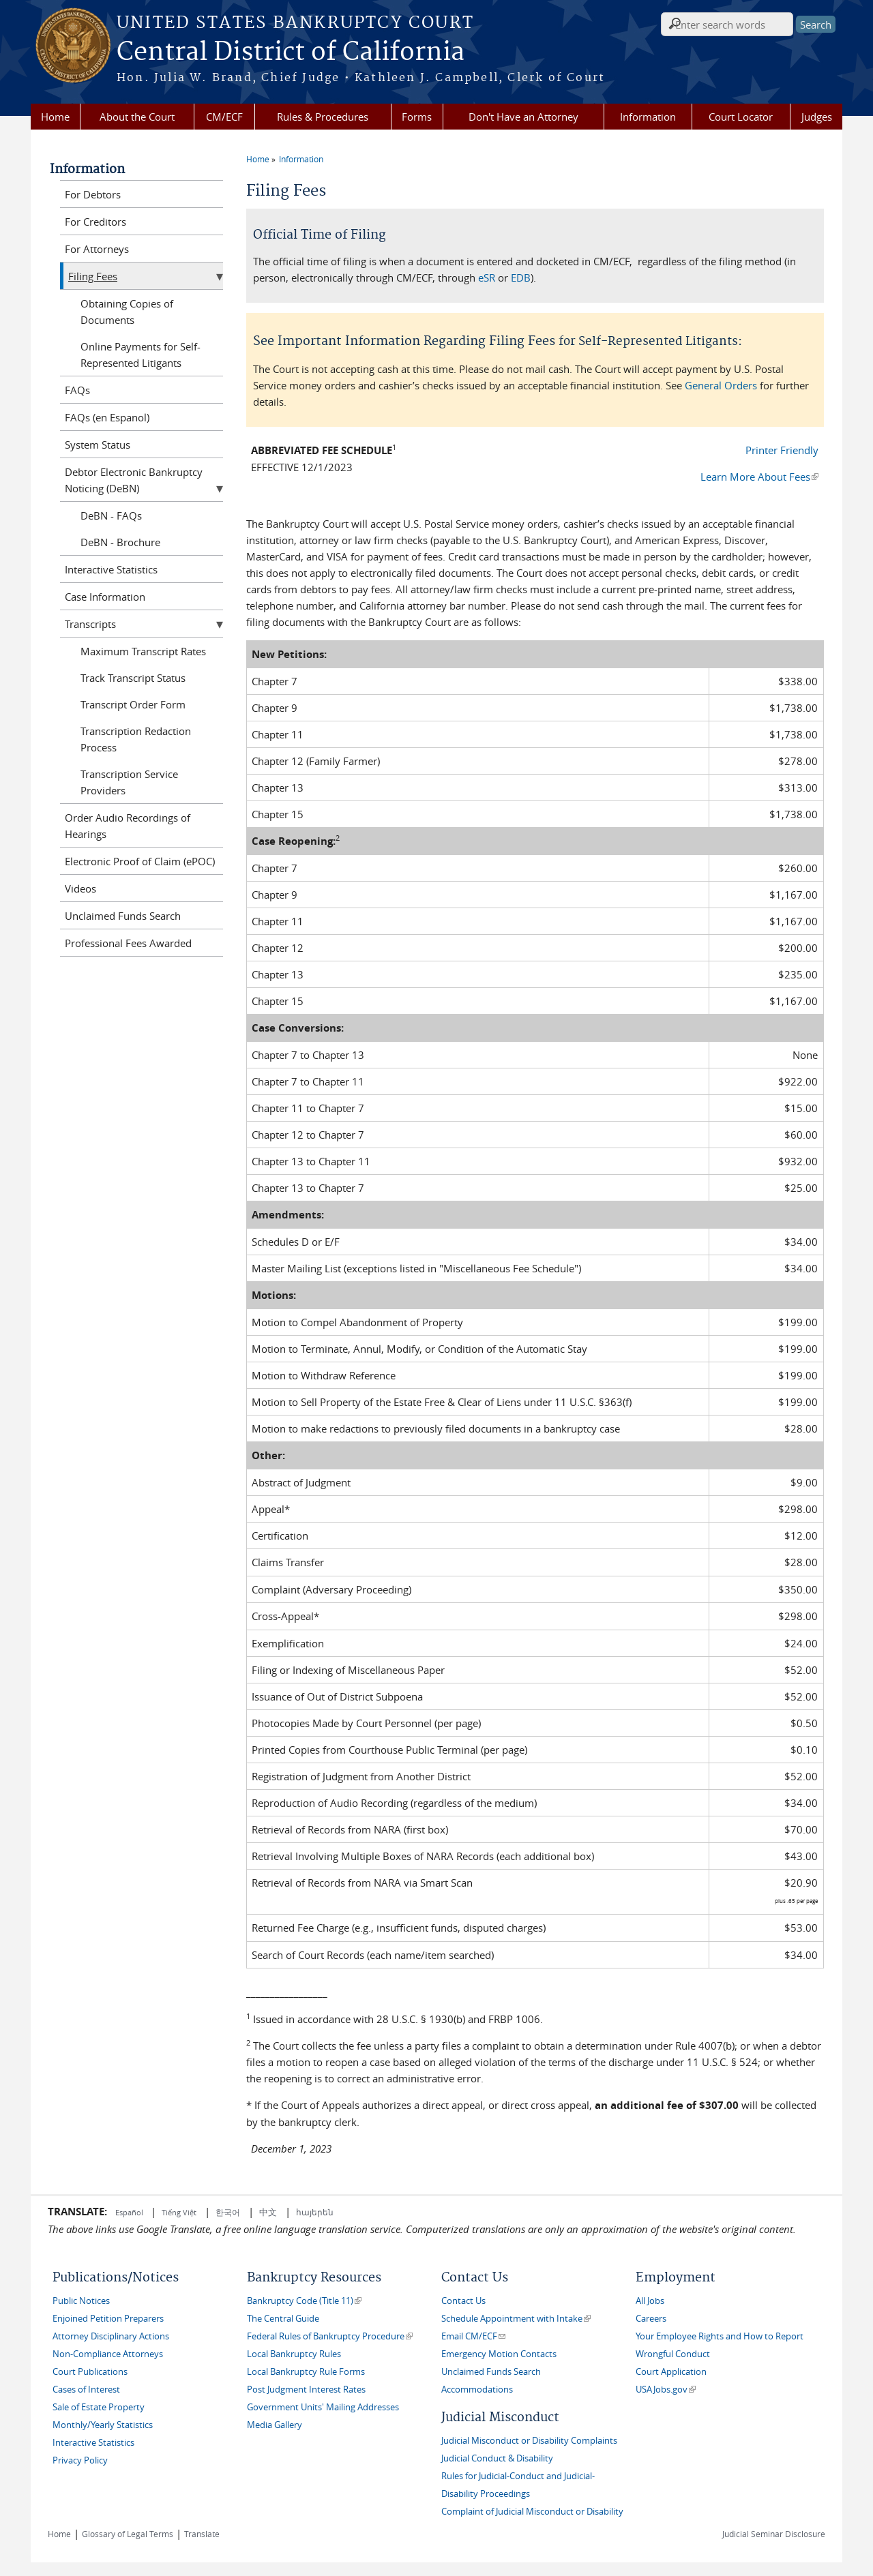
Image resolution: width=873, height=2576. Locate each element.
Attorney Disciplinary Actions (111, 2336)
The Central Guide (283, 2318)
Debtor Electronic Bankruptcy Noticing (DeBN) (134, 480)
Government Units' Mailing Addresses (323, 2407)
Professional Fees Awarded (128, 943)
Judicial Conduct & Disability (497, 2458)
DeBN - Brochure (120, 542)
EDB (521, 277)
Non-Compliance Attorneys (108, 2354)
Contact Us (463, 2301)
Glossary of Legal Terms (127, 2533)
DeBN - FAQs (111, 515)
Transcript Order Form (133, 704)
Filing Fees (92, 276)
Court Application (671, 2372)
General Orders (721, 385)
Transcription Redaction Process (135, 739)
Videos (80, 888)
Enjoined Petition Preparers (108, 2318)
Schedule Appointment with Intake (516, 2318)
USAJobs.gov (666, 2389)
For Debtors (93, 194)
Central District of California (290, 52)
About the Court (137, 116)
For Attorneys (97, 249)
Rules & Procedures (322, 116)
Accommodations (477, 2389)
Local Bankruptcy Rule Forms (306, 2372)
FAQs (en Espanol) (107, 417)
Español (130, 2212)
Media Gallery (274, 2425)
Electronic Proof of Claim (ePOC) (140, 861)
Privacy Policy (80, 2460)
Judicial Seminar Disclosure (773, 2533)
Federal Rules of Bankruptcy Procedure (330, 2336)
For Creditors (95, 221)
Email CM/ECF (473, 2336)
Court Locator (741, 116)
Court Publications (90, 2372)
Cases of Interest (86, 2389)
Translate (202, 2533)
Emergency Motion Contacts (499, 2354)
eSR (486, 277)
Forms (417, 116)
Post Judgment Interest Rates (306, 2389)
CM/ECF (224, 116)
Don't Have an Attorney (523, 116)
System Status (97, 444)
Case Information (105, 596)
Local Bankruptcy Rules (294, 2354)
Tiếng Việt (179, 2212)
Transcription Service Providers (129, 782)
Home (55, 116)
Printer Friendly (781, 450)
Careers (651, 2318)
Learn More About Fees (759, 476)
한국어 (228, 2211)
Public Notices (81, 2301)
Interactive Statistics (111, 569)
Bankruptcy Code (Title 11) (304, 2301)
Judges (816, 116)
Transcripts (90, 624)
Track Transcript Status (133, 678)
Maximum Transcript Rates (143, 651)
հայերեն (315, 2211)
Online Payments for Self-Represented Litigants (140, 355)
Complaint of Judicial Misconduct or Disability (532, 2511)
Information (648, 116)
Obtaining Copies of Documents (126, 312)
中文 (268, 2212)
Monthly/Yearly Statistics (103, 2425)
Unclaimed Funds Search (123, 916)
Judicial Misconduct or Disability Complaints (529, 2440)
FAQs (77, 390)
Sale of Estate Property (99, 2407)
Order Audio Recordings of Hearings (127, 826)
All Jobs (650, 2301)
